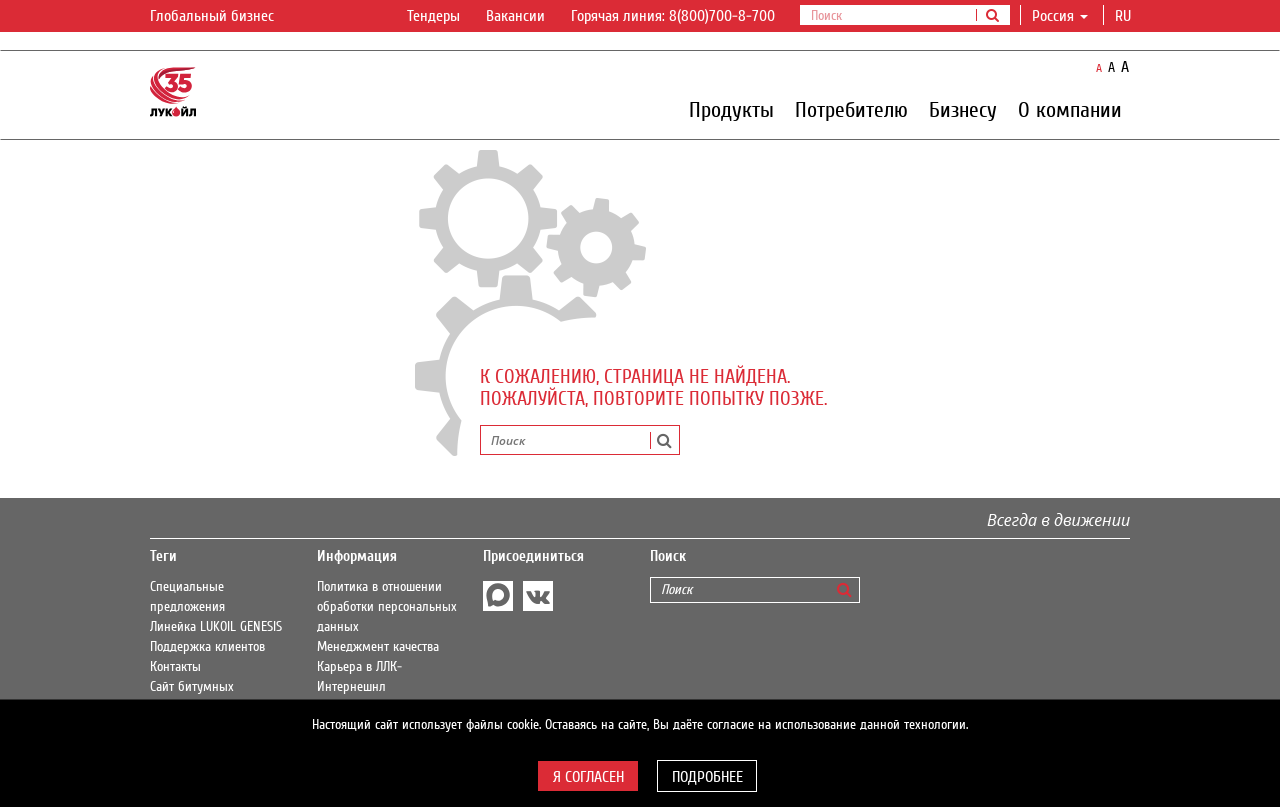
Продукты (731, 109)
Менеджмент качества (378, 647)
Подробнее (707, 777)
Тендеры (433, 16)
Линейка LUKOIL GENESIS (216, 627)
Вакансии (515, 16)
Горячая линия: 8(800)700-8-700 (673, 16)
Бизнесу (963, 109)
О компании (1070, 109)
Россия (1060, 16)
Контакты (175, 667)
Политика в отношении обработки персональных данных (387, 607)
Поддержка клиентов (207, 647)
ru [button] (1125, 16)
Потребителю (851, 109)
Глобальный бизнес (224, 17)
